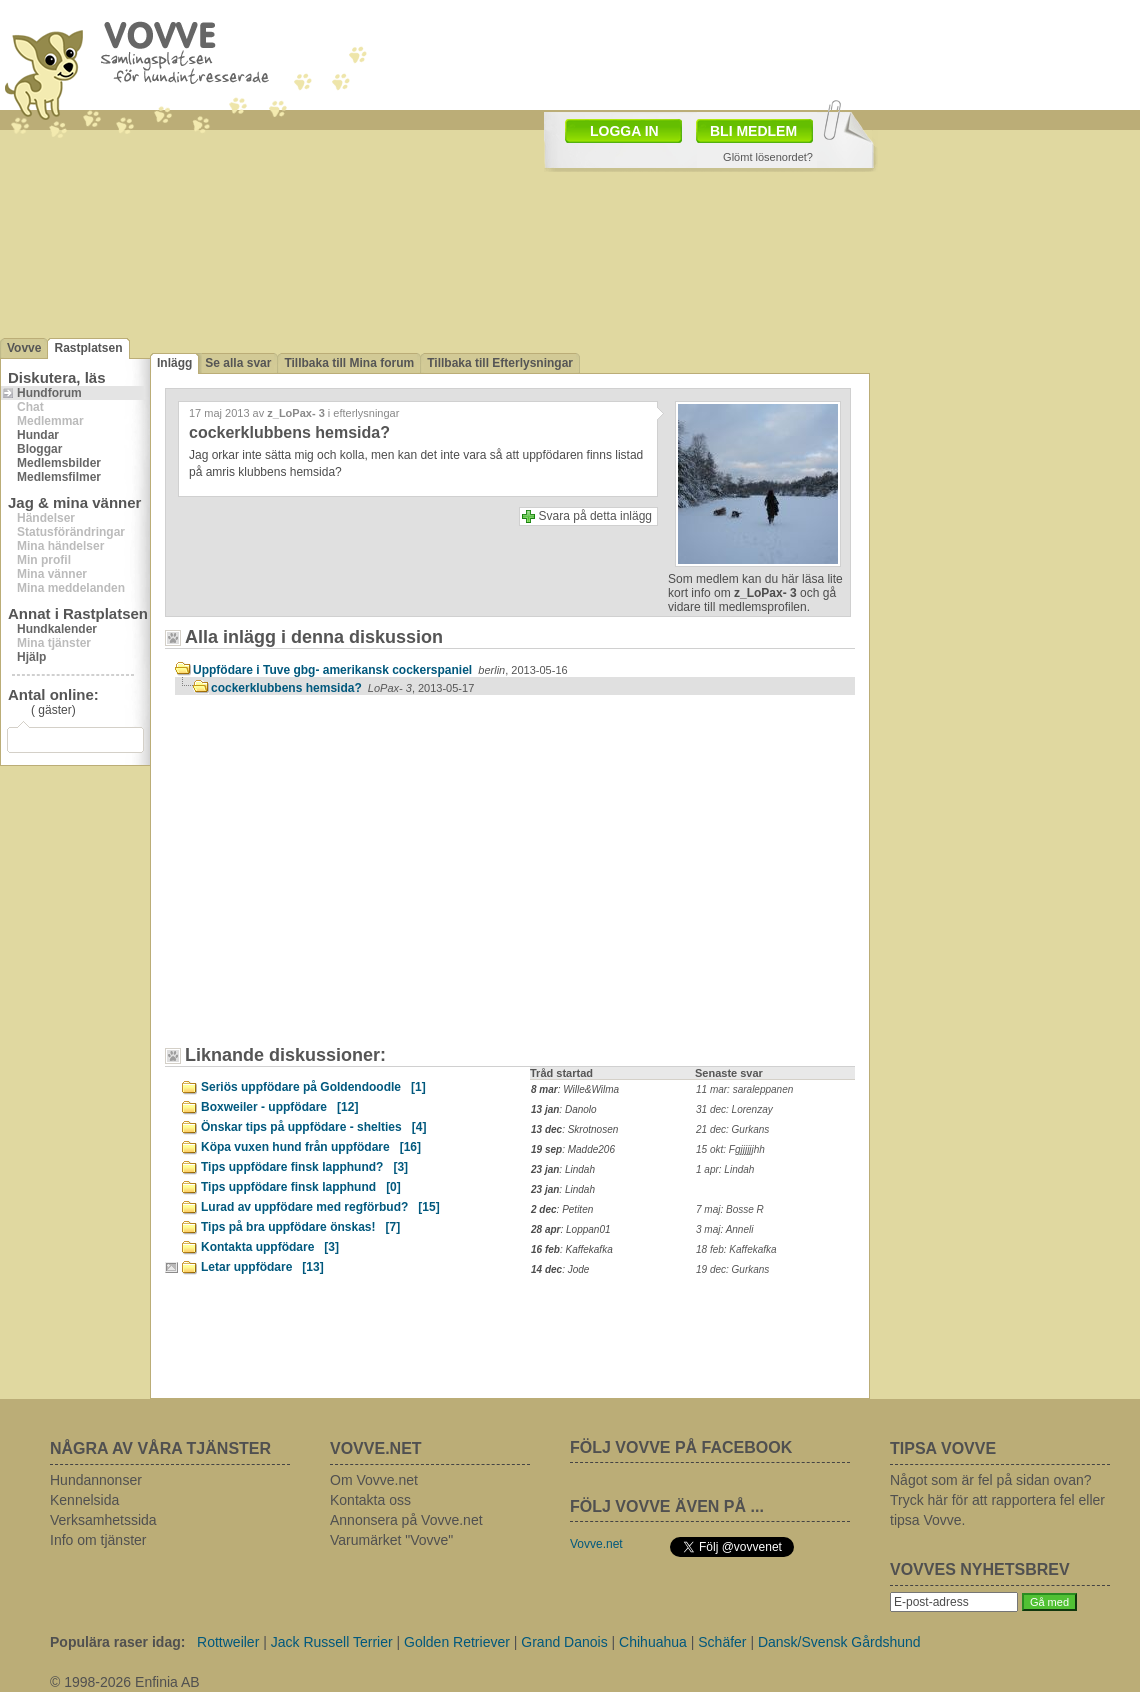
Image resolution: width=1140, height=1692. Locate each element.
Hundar (38, 435)
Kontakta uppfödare (270, 1247)
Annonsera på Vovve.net (406, 1520)
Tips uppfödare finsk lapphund (301, 1187)
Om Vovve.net (374, 1480)
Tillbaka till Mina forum (349, 363)
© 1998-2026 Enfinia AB (125, 1682)
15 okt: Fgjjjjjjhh (730, 1149)
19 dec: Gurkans (732, 1269)
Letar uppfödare (262, 1267)
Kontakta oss (370, 1500)
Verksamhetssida (103, 1520)
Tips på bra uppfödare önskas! (300, 1227)
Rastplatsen (88, 348)
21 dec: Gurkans (732, 1129)
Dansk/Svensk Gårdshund (839, 1642)
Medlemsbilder (59, 463)
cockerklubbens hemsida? (342, 688)
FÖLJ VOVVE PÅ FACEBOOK (681, 1447)
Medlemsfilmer (59, 477)
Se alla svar (238, 363)
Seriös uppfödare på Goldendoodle (313, 1087)
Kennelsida (84, 1500)
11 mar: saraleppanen (744, 1089)
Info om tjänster (98, 1540)
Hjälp (31, 657)
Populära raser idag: (117, 1642)
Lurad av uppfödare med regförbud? (320, 1207)
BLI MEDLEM (753, 131)
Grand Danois (564, 1642)
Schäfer (722, 1642)
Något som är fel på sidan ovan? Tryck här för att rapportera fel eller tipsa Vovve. (997, 1500)
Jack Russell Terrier (332, 1642)
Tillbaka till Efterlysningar (500, 363)
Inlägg (174, 363)
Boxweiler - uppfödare (279, 1107)
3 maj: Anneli (724, 1229)
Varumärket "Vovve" (391, 1540)
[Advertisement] (345, 880)
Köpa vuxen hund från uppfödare (311, 1147)
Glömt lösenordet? (768, 157)
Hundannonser (96, 1480)
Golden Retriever (457, 1642)
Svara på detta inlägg (595, 516)
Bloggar (39, 449)
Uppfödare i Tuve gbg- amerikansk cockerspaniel (380, 670)
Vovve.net (596, 1544)
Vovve (24, 348)
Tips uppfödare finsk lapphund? (304, 1167)
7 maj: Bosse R (730, 1209)
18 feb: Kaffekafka (736, 1249)
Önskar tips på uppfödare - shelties (313, 1127)
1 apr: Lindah (725, 1169)
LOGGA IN (624, 131)
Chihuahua (653, 1642)
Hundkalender (57, 629)
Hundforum (49, 393)
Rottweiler (228, 1642)
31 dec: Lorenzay (734, 1109)
